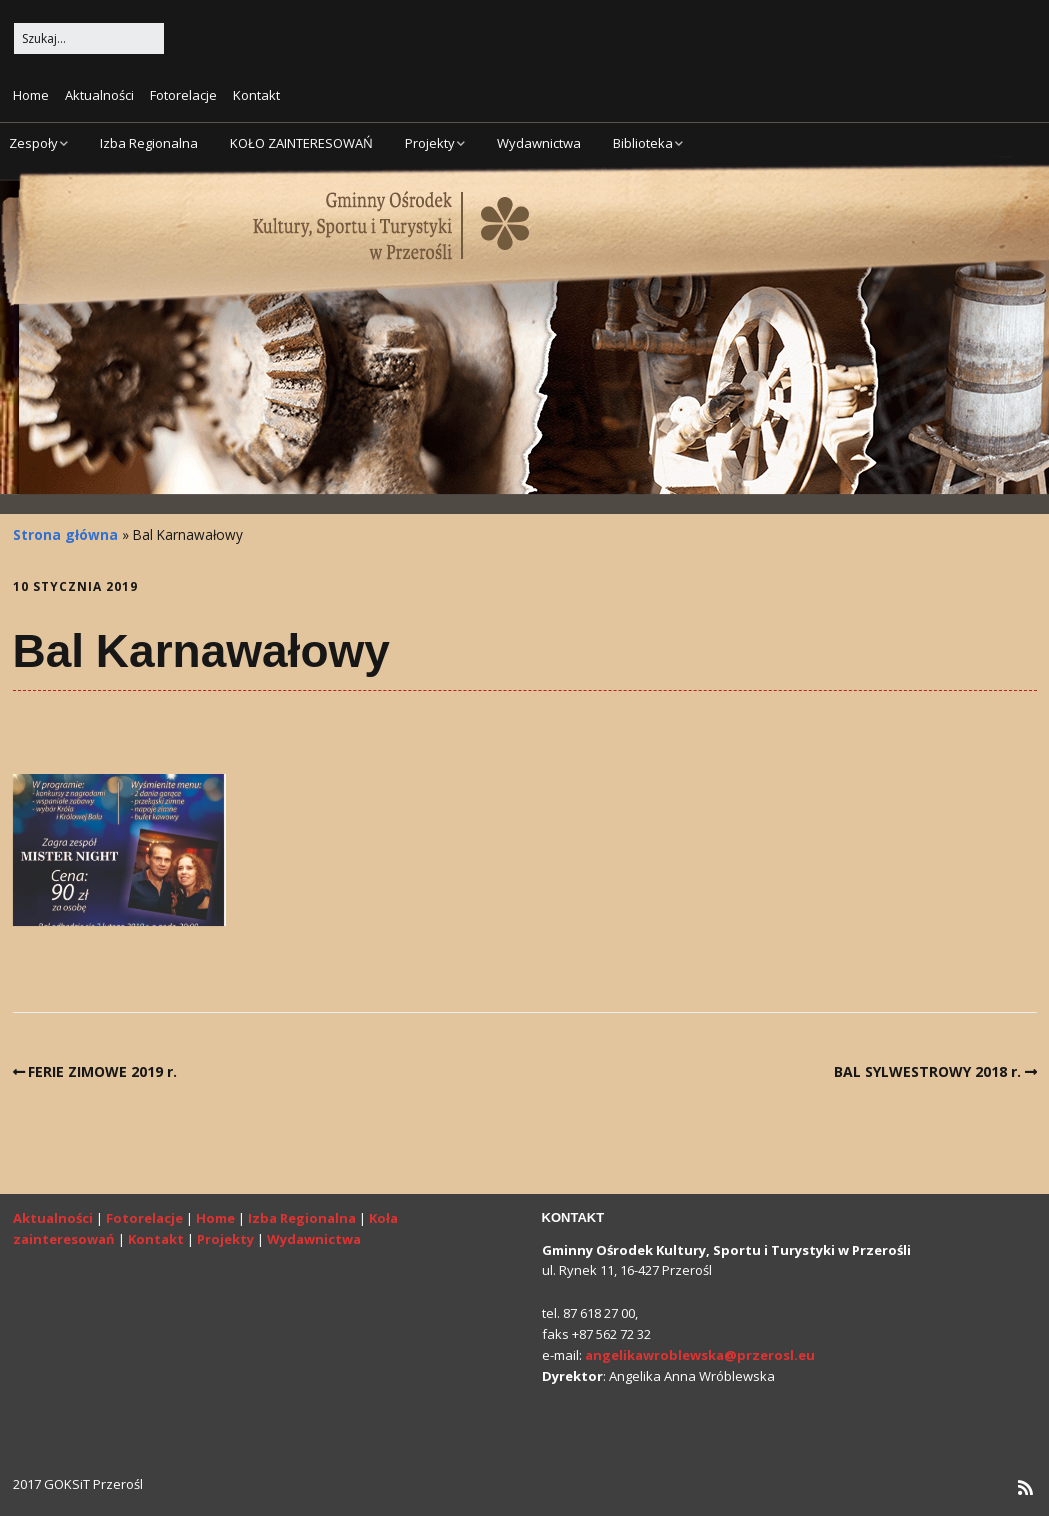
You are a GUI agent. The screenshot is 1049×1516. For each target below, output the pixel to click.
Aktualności (99, 95)
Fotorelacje (183, 95)
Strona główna (65, 534)
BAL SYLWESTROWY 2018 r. (927, 1071)
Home (31, 95)
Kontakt (256, 95)
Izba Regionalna (149, 143)
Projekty (430, 143)
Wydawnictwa (539, 143)
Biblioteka (643, 143)
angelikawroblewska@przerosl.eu (700, 1355)
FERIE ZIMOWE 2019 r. (102, 1071)
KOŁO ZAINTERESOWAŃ (301, 143)
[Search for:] (89, 38)
